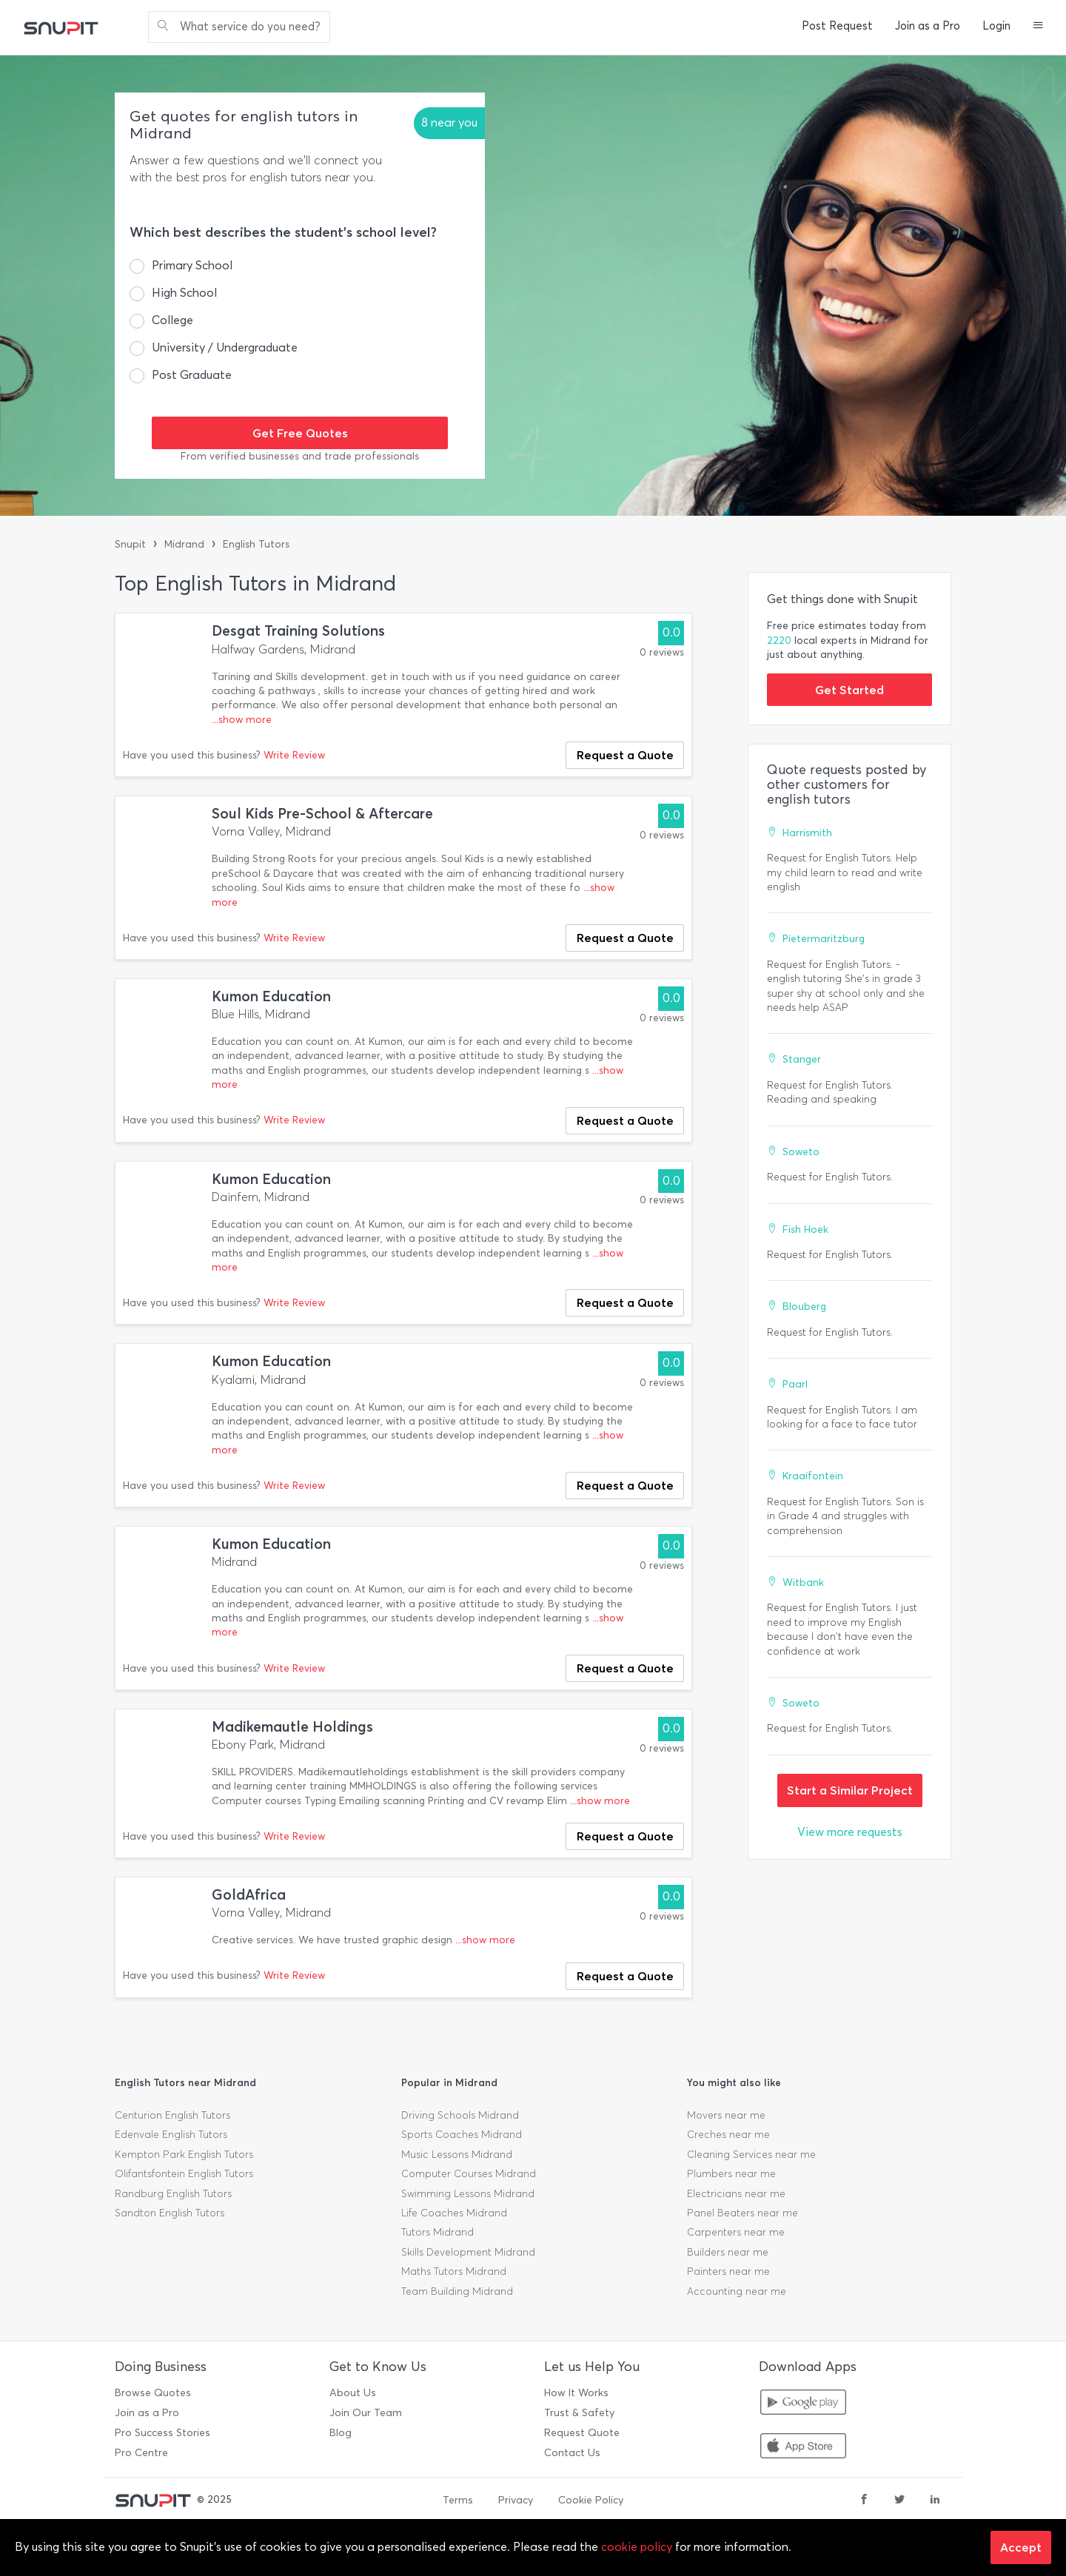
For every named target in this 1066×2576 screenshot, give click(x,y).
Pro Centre (141, 2452)
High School (184, 293)
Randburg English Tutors (173, 2193)
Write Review (294, 755)
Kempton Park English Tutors (184, 2154)
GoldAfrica (249, 1894)
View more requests (849, 1832)
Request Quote (582, 2433)
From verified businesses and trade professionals (300, 456)
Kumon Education (271, 996)
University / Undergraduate (225, 347)
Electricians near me (736, 2193)
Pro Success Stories (162, 2433)
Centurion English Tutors (172, 2115)
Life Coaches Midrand (454, 2213)
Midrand (184, 544)
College (172, 320)
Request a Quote (625, 754)
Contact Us (572, 2452)
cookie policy (636, 2547)
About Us (352, 2393)
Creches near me (728, 2134)
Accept (1021, 2547)
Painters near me (728, 2271)
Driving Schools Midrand (460, 2115)
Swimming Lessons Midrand (467, 2193)
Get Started (849, 689)
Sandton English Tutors (169, 2213)
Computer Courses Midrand (468, 2174)
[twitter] (899, 2500)
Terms (458, 2500)
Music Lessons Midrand (456, 2154)
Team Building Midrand (457, 2291)
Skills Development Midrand (468, 2252)
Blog (340, 2433)
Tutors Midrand (437, 2232)
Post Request (837, 26)
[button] (1038, 26)
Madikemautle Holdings (292, 1726)
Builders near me (727, 2252)
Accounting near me (736, 2291)
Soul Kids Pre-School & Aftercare (322, 813)
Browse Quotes (153, 2393)
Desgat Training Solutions (298, 630)
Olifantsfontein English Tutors (184, 2174)
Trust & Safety (579, 2413)
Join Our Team (365, 2413)
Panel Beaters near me (742, 2213)
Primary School (192, 265)
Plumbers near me (731, 2174)
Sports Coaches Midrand (461, 2134)
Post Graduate (192, 375)
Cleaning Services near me (751, 2154)
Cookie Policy (590, 2500)
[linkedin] (935, 2500)
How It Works (576, 2393)
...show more (242, 719)
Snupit (130, 544)
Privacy (515, 2500)
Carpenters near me (736, 2232)
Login (996, 26)
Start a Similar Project (850, 1790)
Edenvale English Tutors (171, 2134)
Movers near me (726, 2115)
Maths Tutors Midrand (453, 2271)
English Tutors (256, 544)
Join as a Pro (927, 26)
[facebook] (864, 2500)
